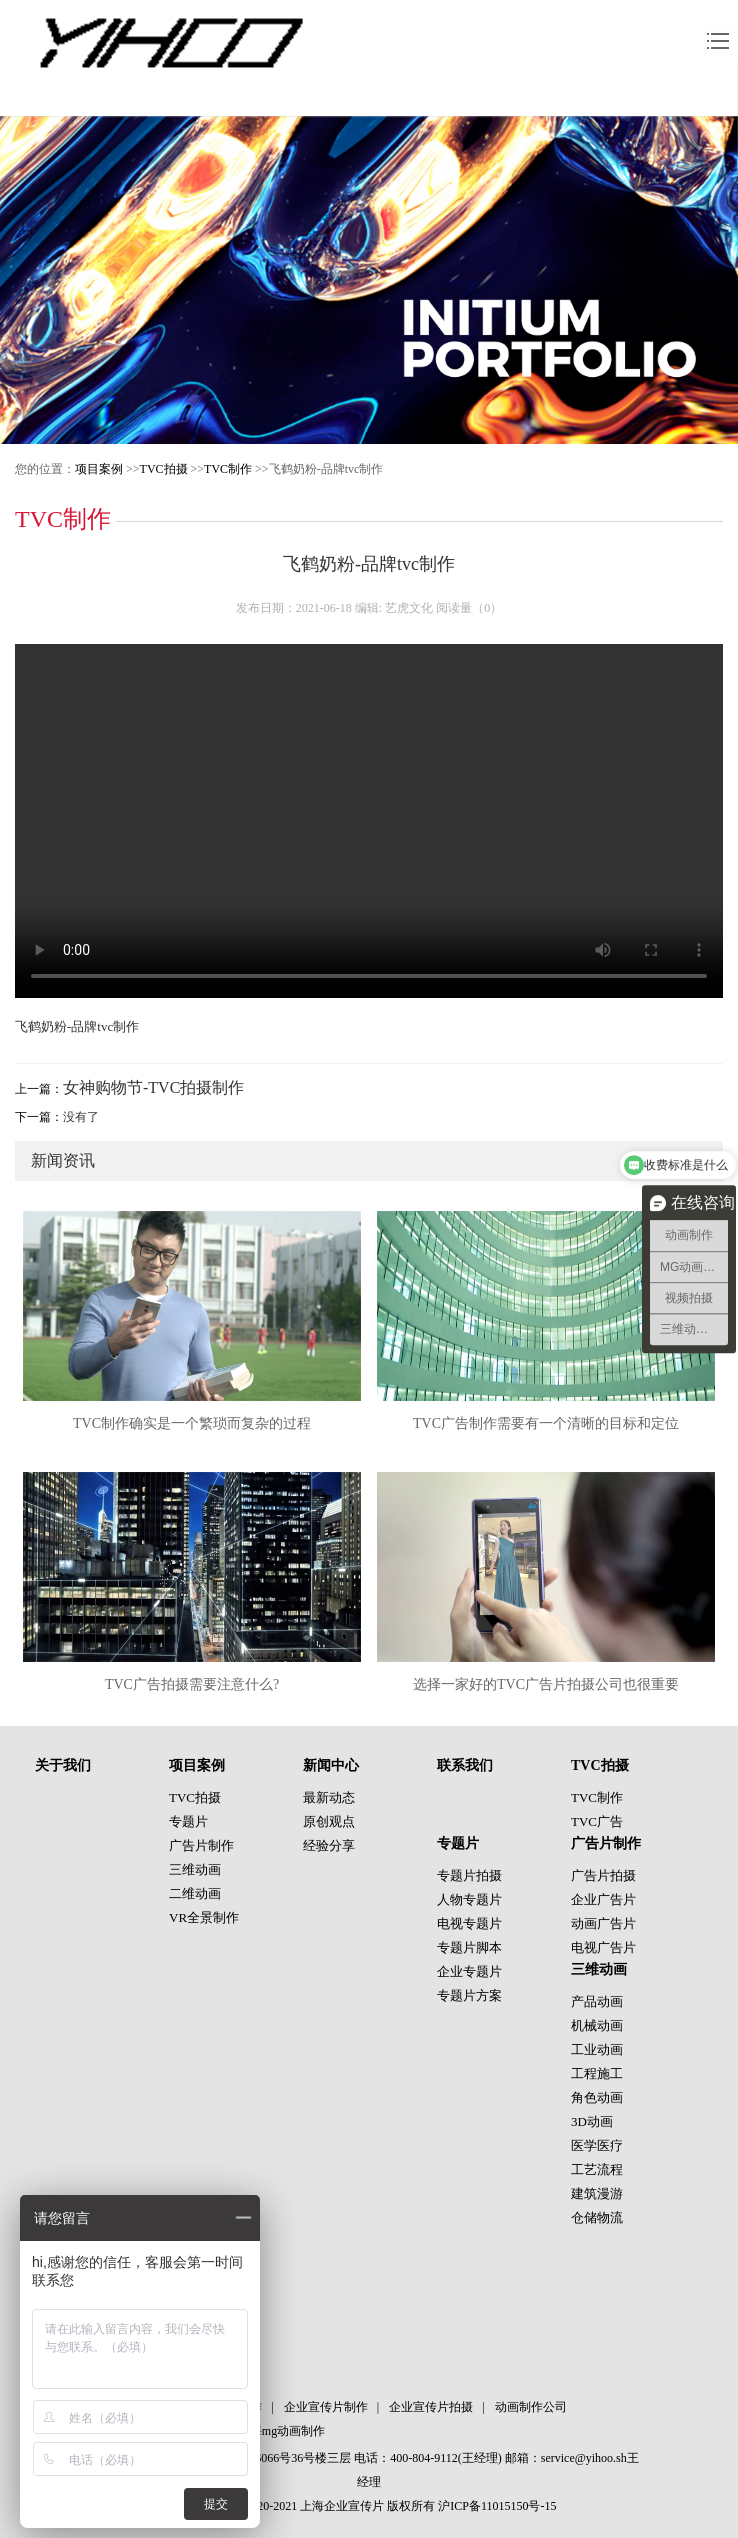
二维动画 (195, 1893)
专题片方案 (469, 1995)
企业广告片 (603, 1899)
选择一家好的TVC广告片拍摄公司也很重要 (546, 1684)
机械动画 (597, 2025)
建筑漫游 (597, 2193)
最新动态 (329, 1797)
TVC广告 (597, 1821)
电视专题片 (469, 1923)
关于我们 (63, 1765)
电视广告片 (603, 1947)
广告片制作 (201, 1845)
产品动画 (597, 2001)
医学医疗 (597, 2145)
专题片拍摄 (469, 1875)
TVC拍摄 (164, 469)
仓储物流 (597, 2217)
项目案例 (99, 469)
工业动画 (597, 2049)
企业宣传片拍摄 (431, 2407)
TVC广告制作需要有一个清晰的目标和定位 (546, 1423)
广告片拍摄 (603, 1875)
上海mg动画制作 (281, 2431)
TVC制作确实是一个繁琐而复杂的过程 (192, 1423)
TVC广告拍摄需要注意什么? (192, 1684)
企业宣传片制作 (326, 2407)
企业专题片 (469, 1971)
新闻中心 (331, 1765)
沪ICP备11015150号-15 (497, 2506)
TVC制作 (228, 469)
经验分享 (329, 1845)
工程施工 (597, 2073)
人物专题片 (469, 1899)
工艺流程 (597, 2169)
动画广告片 (603, 1923)
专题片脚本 (469, 1947)
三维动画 (195, 1869)
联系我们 (465, 1765)
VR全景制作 (204, 1917)
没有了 (81, 1117)
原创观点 (329, 1821)
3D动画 (592, 2121)
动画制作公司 (531, 2407)
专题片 (188, 1821)
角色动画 (597, 2097)
